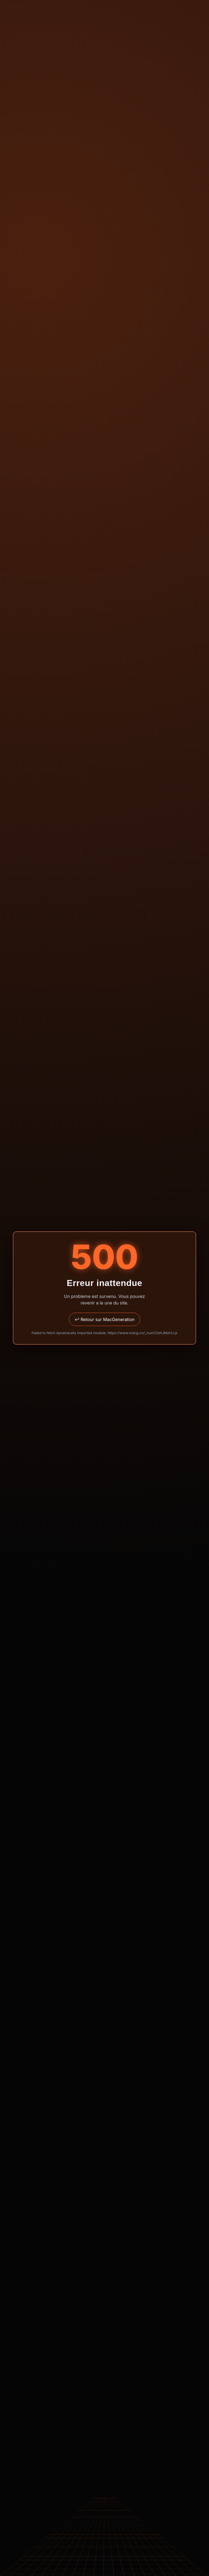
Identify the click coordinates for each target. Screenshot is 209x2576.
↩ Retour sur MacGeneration (104, 1319)
